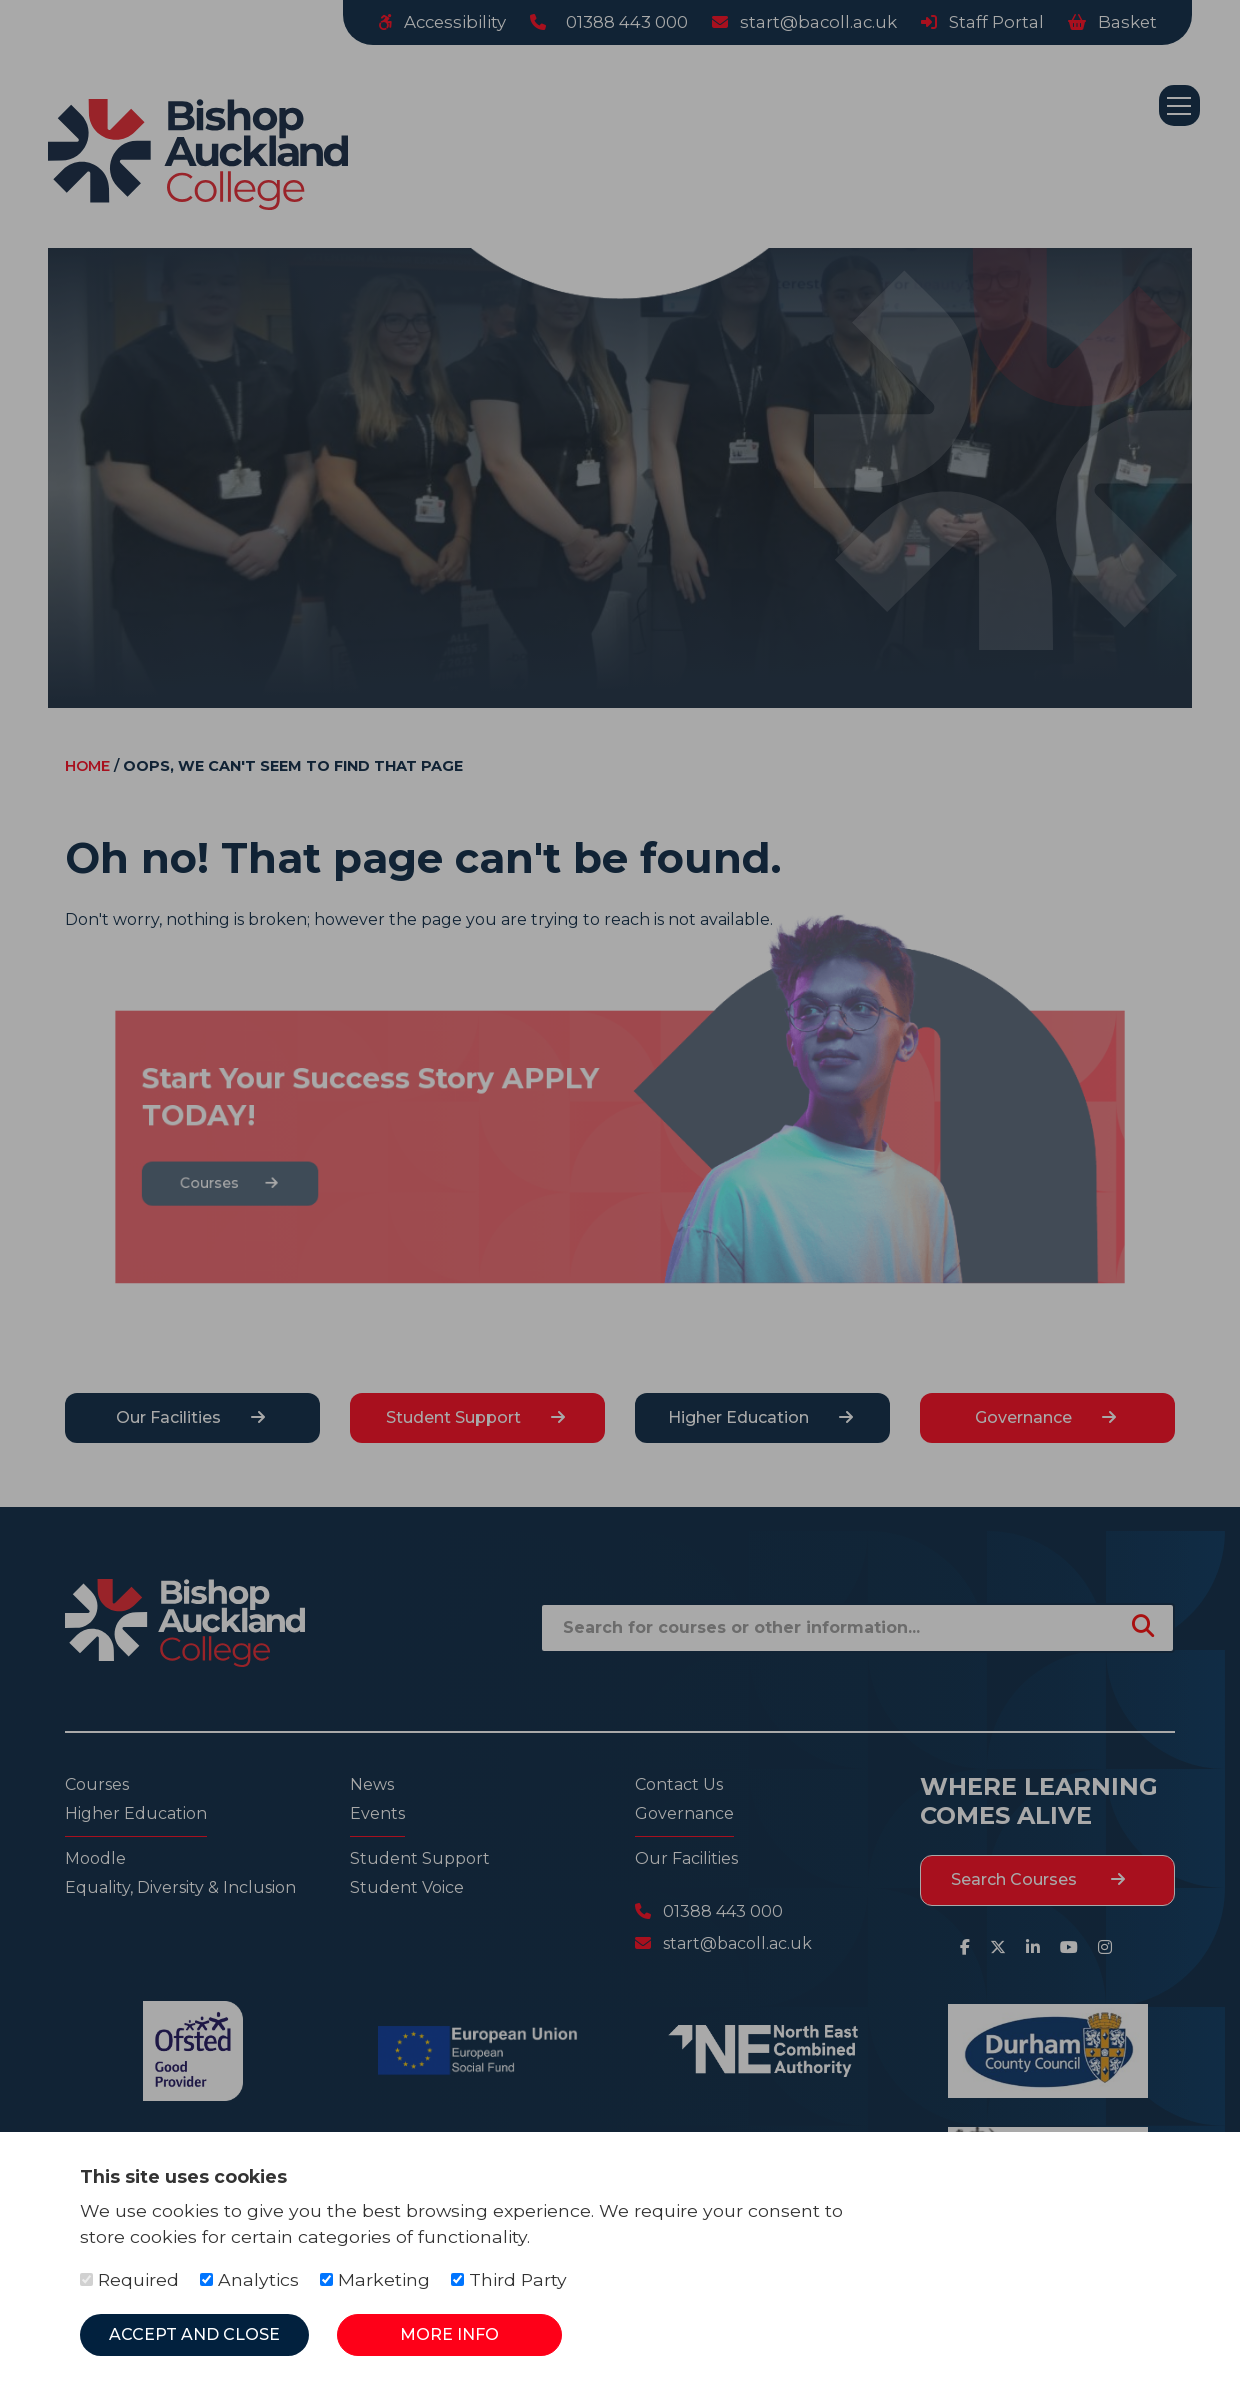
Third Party (509, 2279)
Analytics (249, 2279)
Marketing (375, 2279)
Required (129, 2279)
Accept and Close (194, 2334)
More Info (449, 2334)
